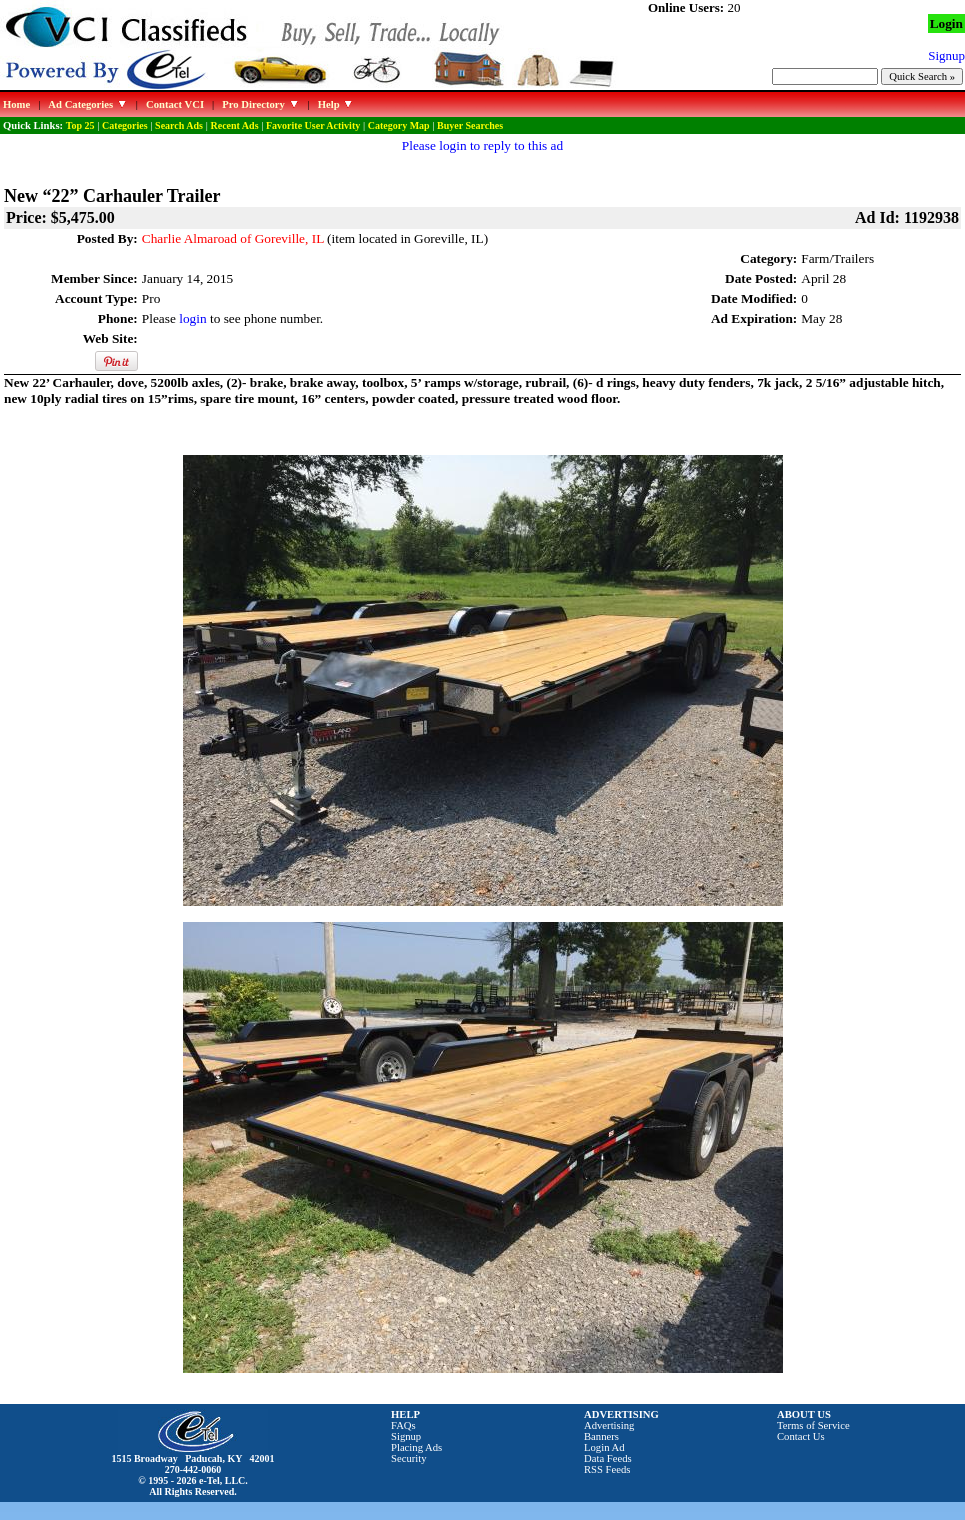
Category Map (399, 125)
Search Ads (179, 125)
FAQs (403, 1425)
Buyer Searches (470, 125)
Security (409, 1458)
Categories (125, 125)
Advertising (609, 1425)
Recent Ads (234, 125)
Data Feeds (608, 1458)
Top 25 (80, 125)
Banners (601, 1436)
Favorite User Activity (313, 125)
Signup (406, 1436)
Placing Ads (416, 1447)
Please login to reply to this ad (482, 145)
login (192, 318)
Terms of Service (813, 1425)
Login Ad (604, 1447)
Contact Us (801, 1436)
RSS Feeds (607, 1469)
